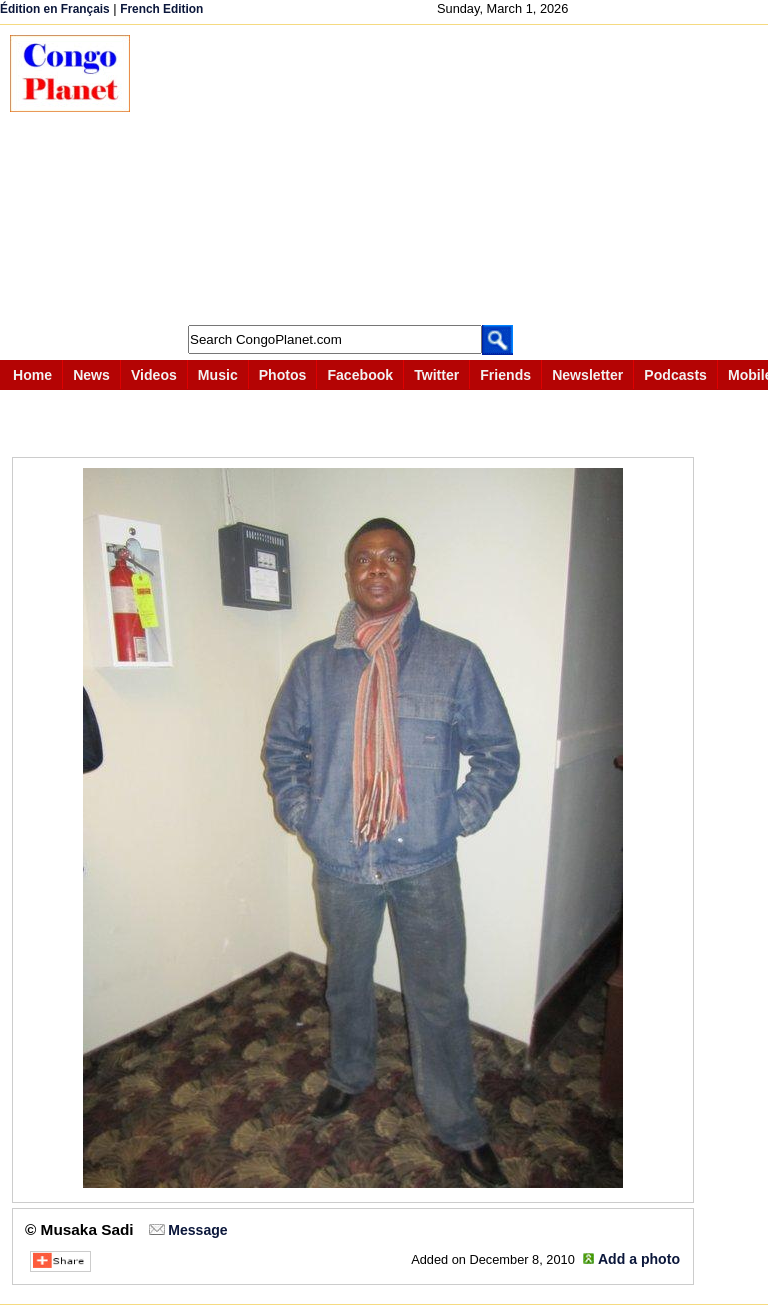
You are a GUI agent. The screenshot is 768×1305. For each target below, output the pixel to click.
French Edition (161, 9)
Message (197, 1230)
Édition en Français (55, 9)
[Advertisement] (459, 175)
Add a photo (639, 1259)
